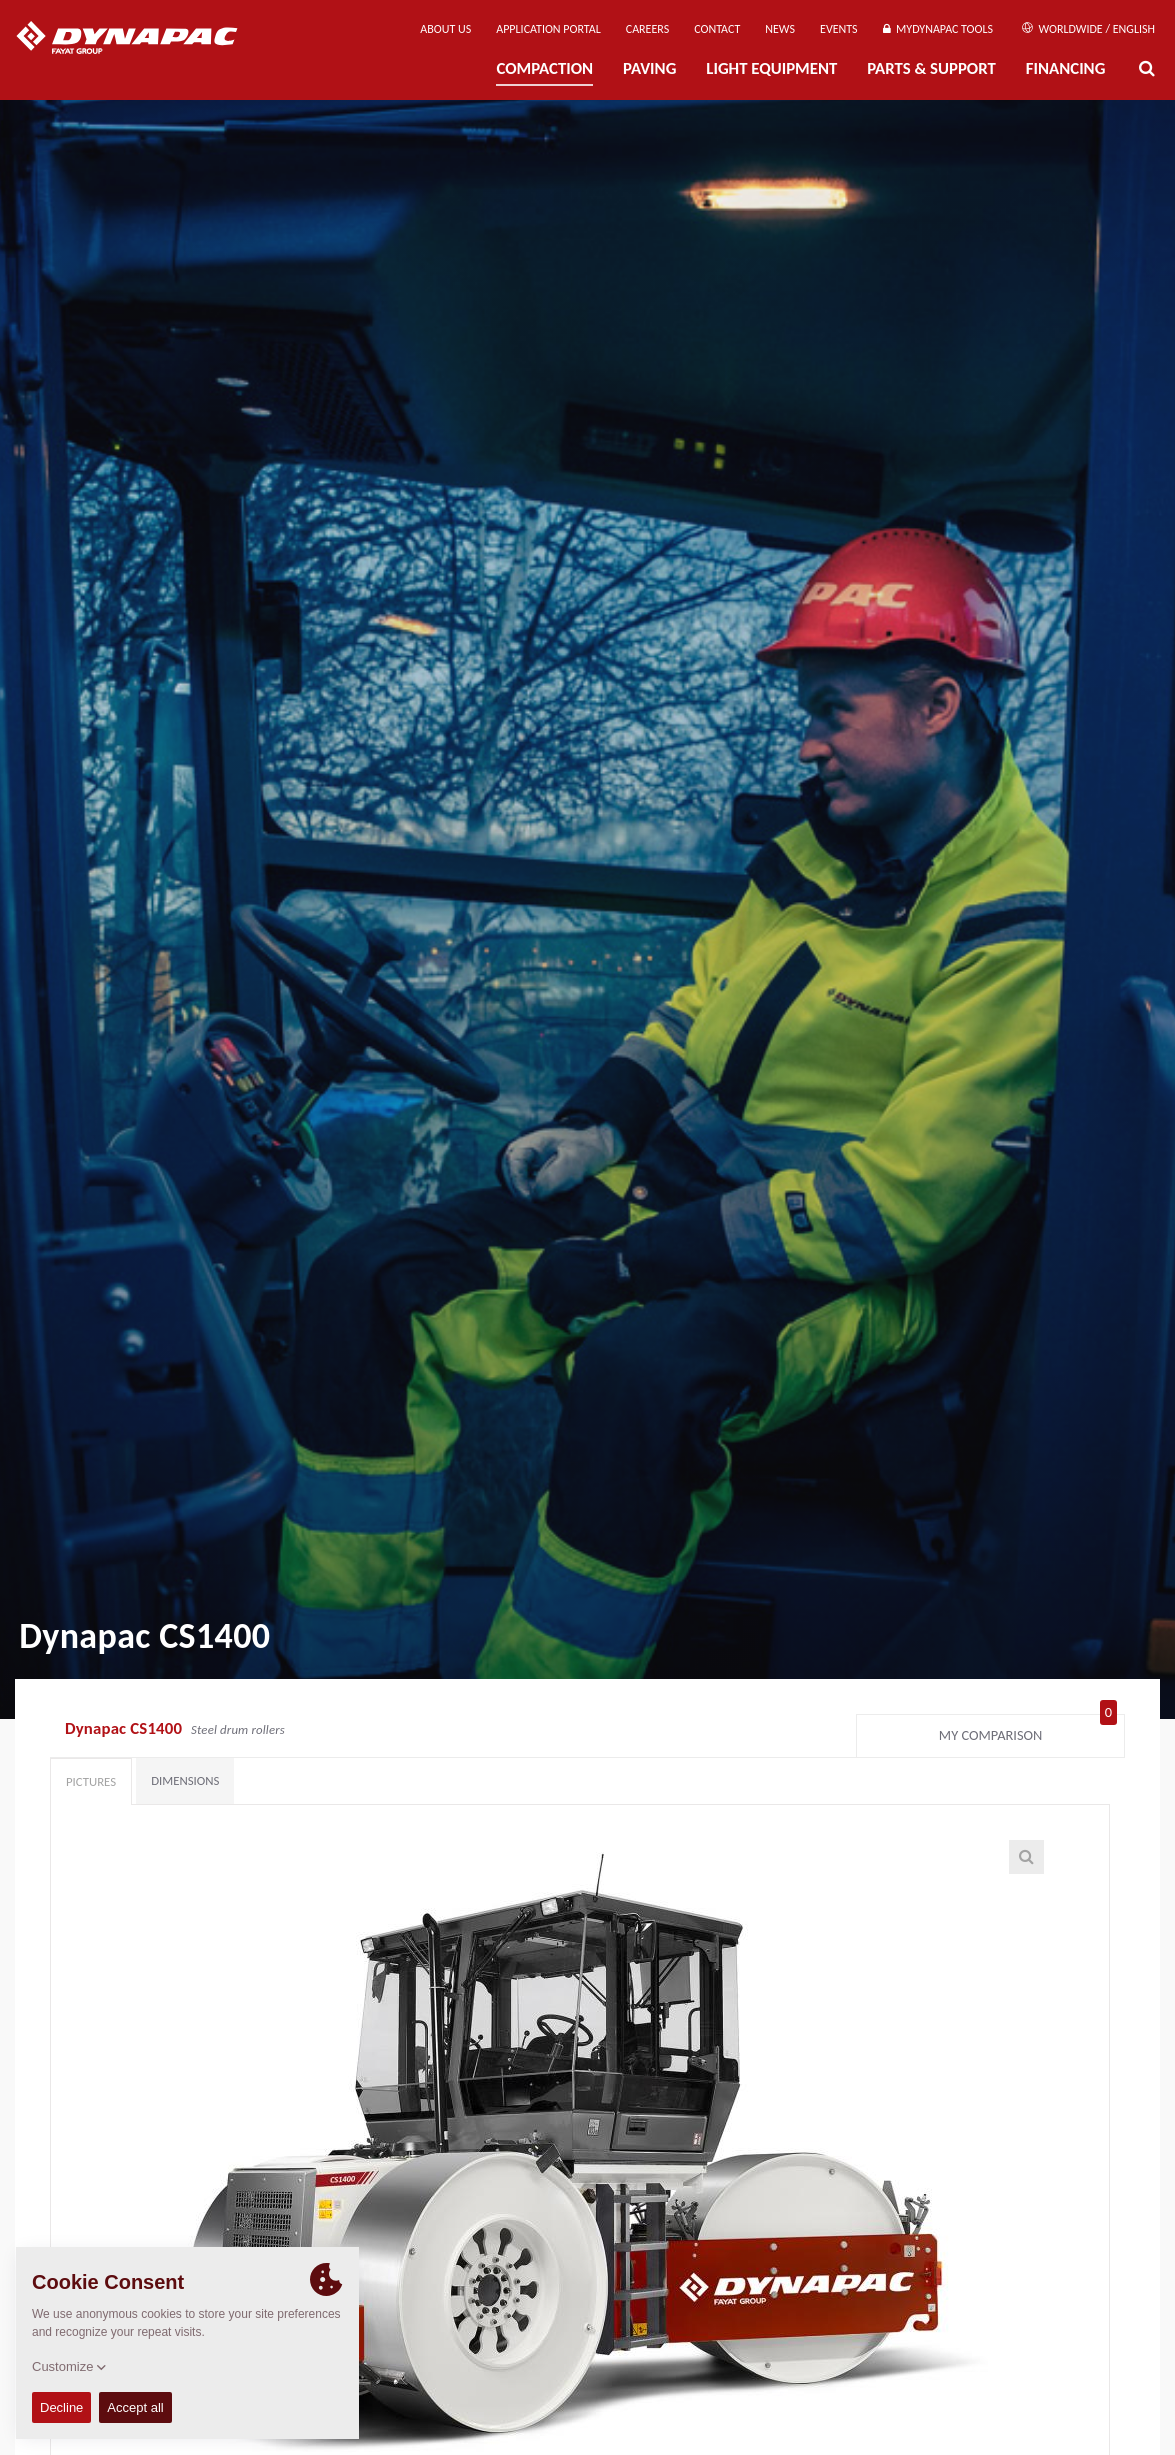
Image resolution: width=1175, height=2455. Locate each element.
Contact (717, 29)
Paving (649, 68)
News (780, 29)
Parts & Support (931, 68)
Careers (647, 29)
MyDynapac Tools (938, 29)
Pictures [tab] (91, 1781)
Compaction (544, 68)
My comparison (1028, 1731)
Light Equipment (771, 68)
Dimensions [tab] (185, 1780)
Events (839, 29)
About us (445, 29)
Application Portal (548, 29)
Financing (1066, 68)
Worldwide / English (1088, 29)
